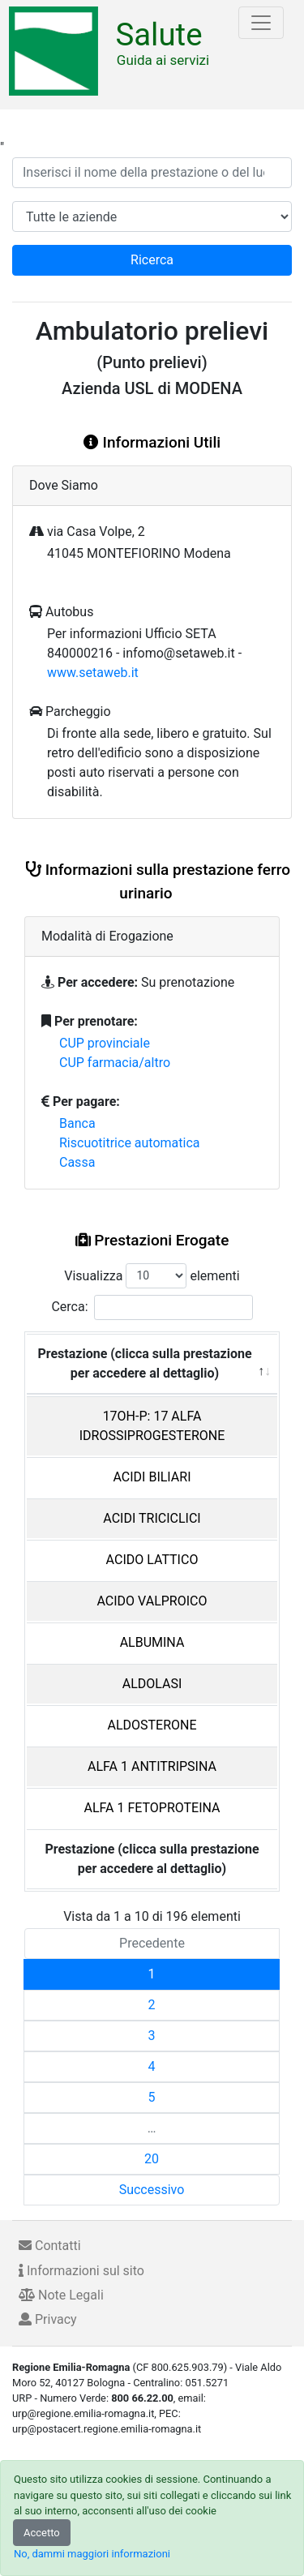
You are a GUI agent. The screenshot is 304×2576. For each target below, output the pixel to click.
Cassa (77, 1162)
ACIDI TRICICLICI (151, 1518)
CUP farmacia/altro (114, 1062)
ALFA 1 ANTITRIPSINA (152, 1766)
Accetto (42, 2533)
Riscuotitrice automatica (129, 1143)
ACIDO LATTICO (152, 1559)
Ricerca (152, 260)
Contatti (50, 2245)
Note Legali (61, 2295)
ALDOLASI (152, 1683)
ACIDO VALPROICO (152, 1601)
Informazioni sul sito (81, 2270)
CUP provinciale (104, 1043)
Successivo (152, 2189)
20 (151, 2159)
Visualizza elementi (152, 1275)
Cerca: (151, 1307)
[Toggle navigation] (261, 22)
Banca (77, 1123)
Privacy (48, 2319)
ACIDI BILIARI (152, 1477)
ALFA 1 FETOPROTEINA (151, 1807)
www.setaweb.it (93, 672)
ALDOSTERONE (151, 1725)
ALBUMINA (152, 1642)
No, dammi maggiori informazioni (92, 2554)
